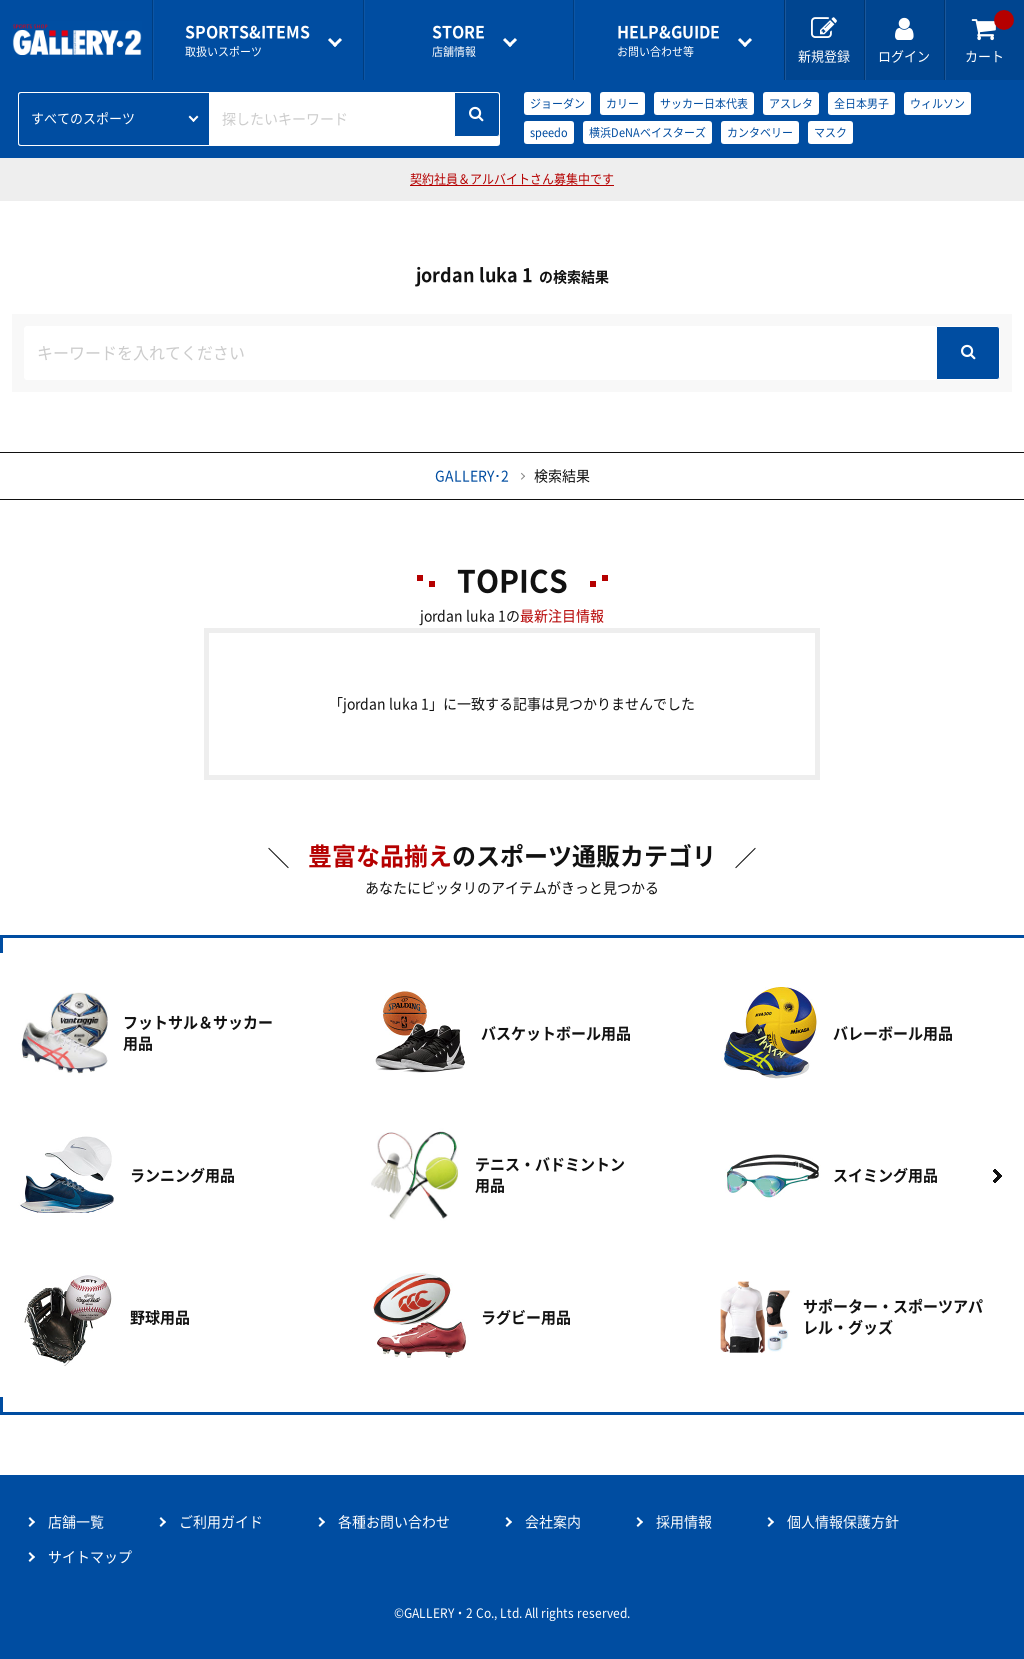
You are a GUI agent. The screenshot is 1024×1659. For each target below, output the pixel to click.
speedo (549, 132)
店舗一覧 (76, 1522)
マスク (830, 132)
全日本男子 (861, 103)
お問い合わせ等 (668, 40)
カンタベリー (760, 132)
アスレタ (791, 103)
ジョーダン (557, 103)
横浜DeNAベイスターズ (647, 132)
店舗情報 (458, 40)
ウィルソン (937, 103)
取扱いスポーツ (247, 40)
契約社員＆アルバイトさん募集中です (512, 179)
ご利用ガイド (221, 1522)
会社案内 (553, 1522)
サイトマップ (90, 1557)
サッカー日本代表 (704, 103)
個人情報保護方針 (843, 1522)
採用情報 (684, 1522)
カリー (622, 103)
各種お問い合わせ (394, 1522)
